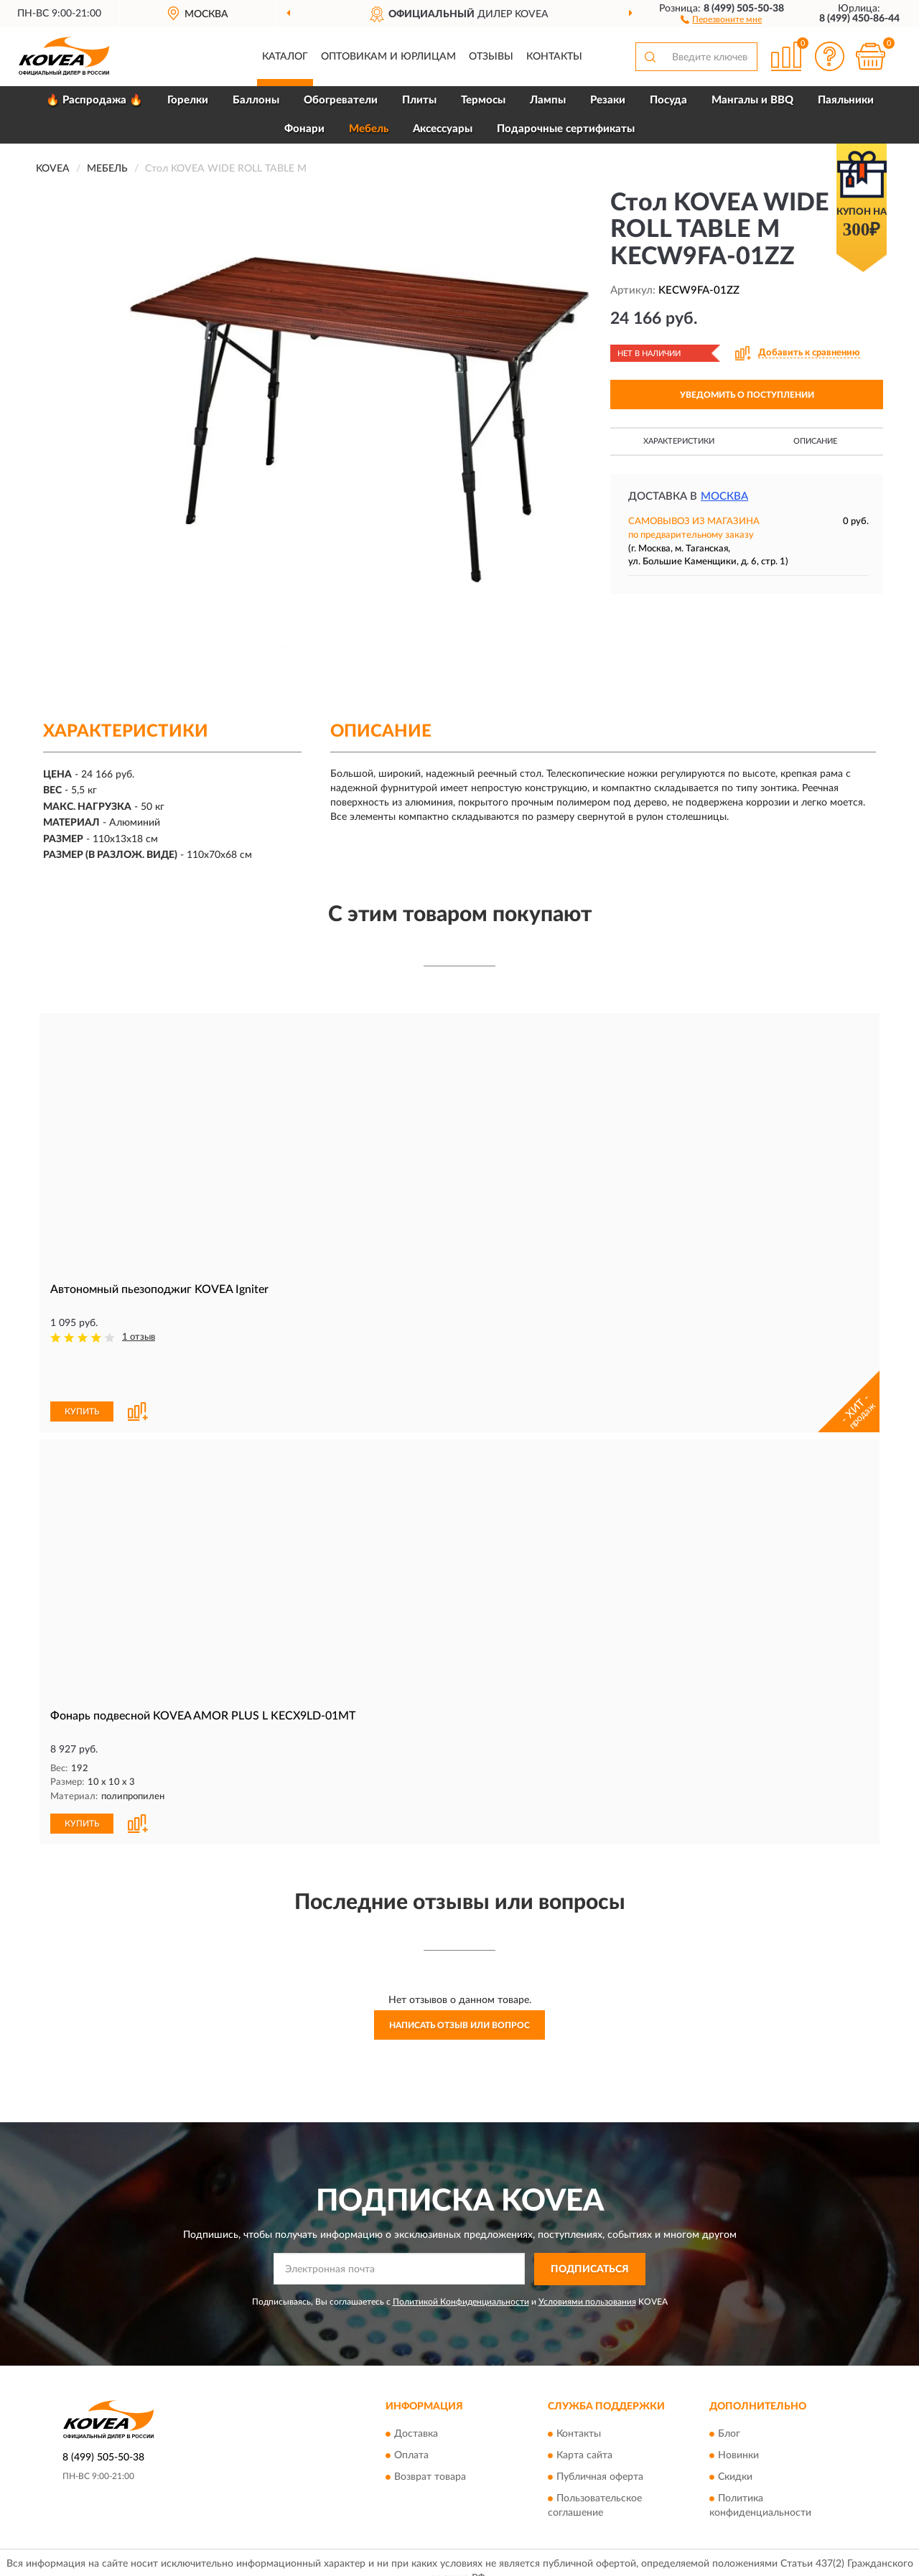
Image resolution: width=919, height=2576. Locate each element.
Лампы (548, 100)
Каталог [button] (285, 57)
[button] (721, 18)
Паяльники (846, 100)
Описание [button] (815, 441)
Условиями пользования (587, 2252)
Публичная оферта (599, 2428)
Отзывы (491, 57)
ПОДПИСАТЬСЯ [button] (590, 2221)
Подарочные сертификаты (566, 128)
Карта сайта (584, 2407)
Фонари (304, 128)
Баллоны (256, 100)
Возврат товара (430, 2428)
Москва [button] (724, 496)
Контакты (554, 57)
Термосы (483, 100)
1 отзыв (138, 1337)
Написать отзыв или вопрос (459, 1976)
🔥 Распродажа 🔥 (94, 100)
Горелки (187, 100)
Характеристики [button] (678, 441)
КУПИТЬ (82, 1363)
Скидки (735, 2428)
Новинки (738, 2407)
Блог (729, 2385)
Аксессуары (442, 128)
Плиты (419, 100)
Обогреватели (341, 100)
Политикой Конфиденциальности (461, 2252)
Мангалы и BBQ (752, 100)
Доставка (416, 2385)
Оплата (411, 2407)
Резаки (607, 100)
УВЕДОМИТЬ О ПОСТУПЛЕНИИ (747, 395)
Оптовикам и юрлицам (388, 57)
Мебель (368, 128)
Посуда (668, 100)
